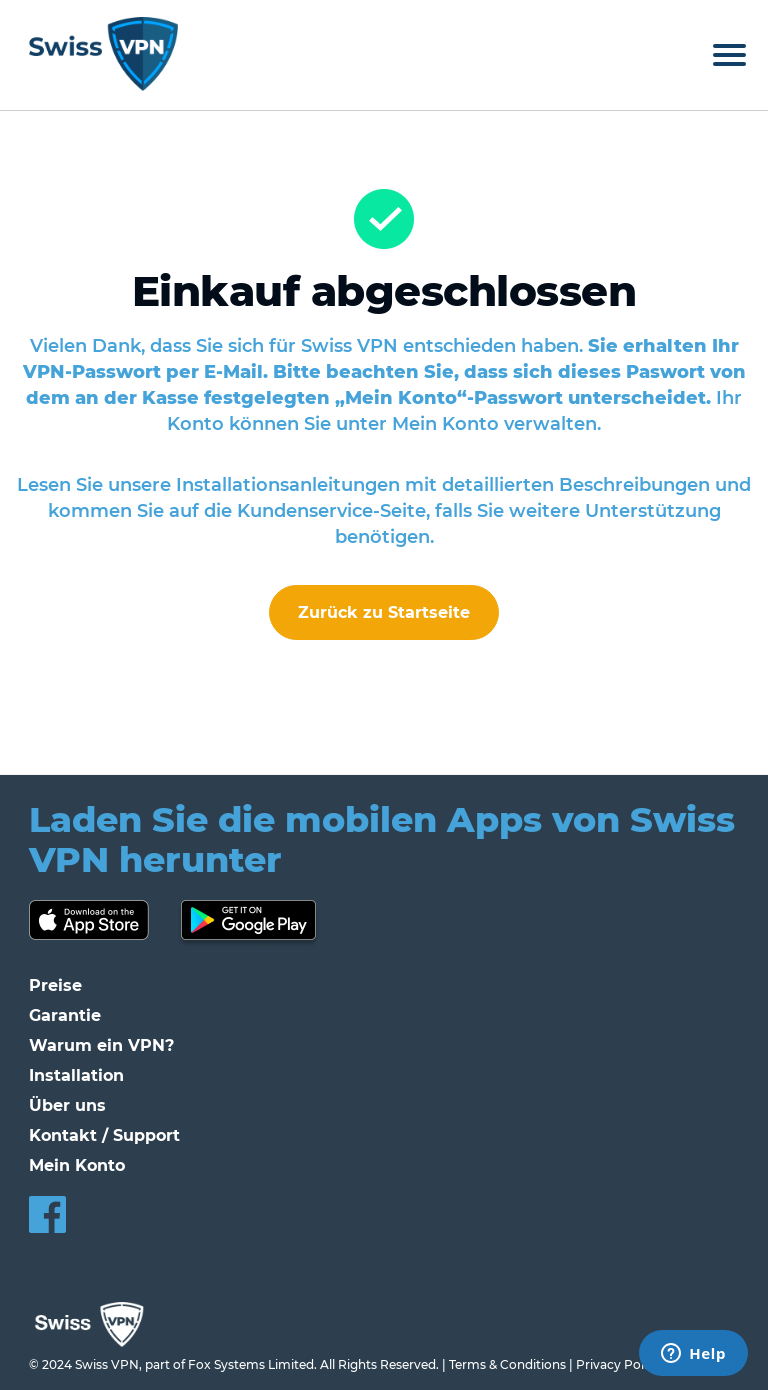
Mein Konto (77, 1165)
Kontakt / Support (104, 1135)
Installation (76, 1075)
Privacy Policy (618, 1364)
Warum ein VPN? (101, 1045)
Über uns (67, 1105)
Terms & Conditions (507, 1364)
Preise (55, 985)
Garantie (65, 1015)
